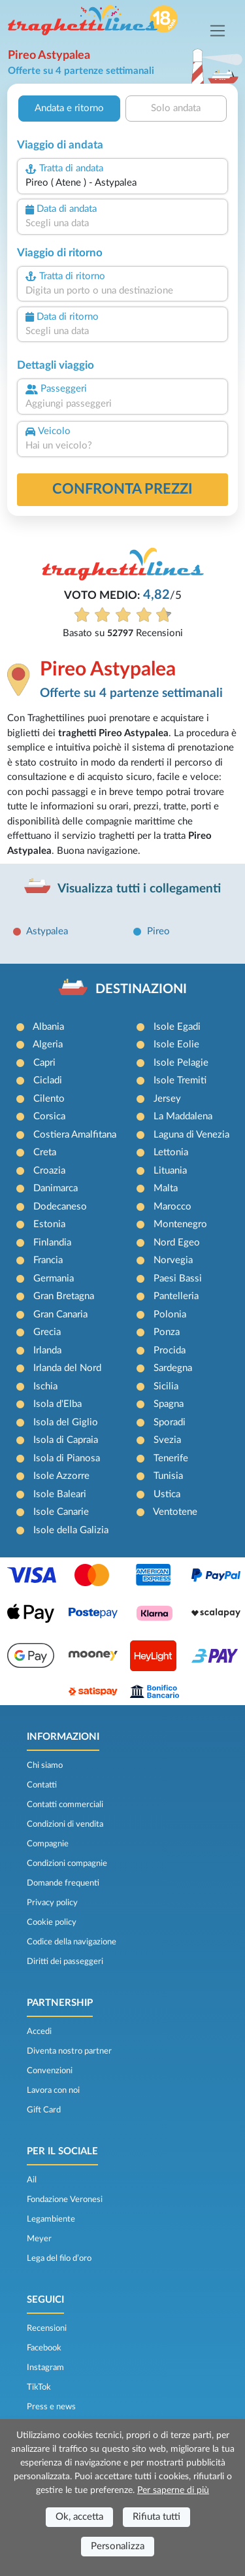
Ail (32, 2179)
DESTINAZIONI (141, 989)
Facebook (44, 2347)
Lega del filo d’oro (59, 2258)
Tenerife (171, 1458)
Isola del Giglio (65, 1422)
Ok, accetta (79, 2517)
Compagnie (48, 1843)
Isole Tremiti (180, 1080)
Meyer (39, 2238)
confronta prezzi (122, 489)
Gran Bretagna (63, 1296)
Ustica (167, 1494)
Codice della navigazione (71, 1941)
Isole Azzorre (61, 1476)
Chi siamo (45, 1765)
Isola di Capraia (65, 1440)
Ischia (45, 1386)
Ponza (167, 1332)
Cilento (49, 1099)
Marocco (172, 1207)
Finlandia (52, 1242)
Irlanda (47, 1350)
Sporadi (170, 1422)
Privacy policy (52, 1902)
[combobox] (122, 183)
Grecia (47, 1332)
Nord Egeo (177, 1242)
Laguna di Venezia (191, 1135)
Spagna (169, 1404)
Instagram (45, 2367)
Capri (44, 1063)
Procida (170, 1350)
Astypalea (47, 931)
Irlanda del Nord (67, 1368)
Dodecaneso (60, 1207)
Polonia (170, 1314)
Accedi (39, 2031)
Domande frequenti (63, 1883)
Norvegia (173, 1260)
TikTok (39, 2387)
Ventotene (175, 1512)
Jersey (167, 1099)
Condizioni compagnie (67, 1863)
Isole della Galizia (70, 1530)
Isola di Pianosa (66, 1458)
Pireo (158, 931)
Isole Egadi (177, 1027)
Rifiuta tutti (156, 2517)
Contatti (42, 1784)
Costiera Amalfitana (74, 1135)
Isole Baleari (59, 1494)
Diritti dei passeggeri (65, 1961)
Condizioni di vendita (65, 1824)
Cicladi (47, 1080)
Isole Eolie (176, 1044)
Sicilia (166, 1386)
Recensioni (47, 2328)
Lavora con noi (53, 2090)
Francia (48, 1260)
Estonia (49, 1224)
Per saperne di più (173, 2490)
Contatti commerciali (65, 1804)
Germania (53, 1278)
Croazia (49, 1171)
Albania (48, 1027)
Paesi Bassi (178, 1278)
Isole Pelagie (181, 1063)
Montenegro (180, 1224)
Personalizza (117, 2546)
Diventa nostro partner (69, 2051)
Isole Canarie (61, 1512)
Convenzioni (50, 2070)
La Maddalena (183, 1116)
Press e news (51, 2406)
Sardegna (173, 1368)
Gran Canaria (60, 1314)
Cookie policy (51, 1922)
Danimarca (55, 1188)
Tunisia (168, 1476)
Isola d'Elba (57, 1404)
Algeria (48, 1044)
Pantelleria (176, 1296)
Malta (166, 1188)
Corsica (49, 1116)
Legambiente (51, 2219)
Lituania (170, 1171)
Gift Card (44, 2109)
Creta (44, 1152)
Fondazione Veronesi (65, 2199)
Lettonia (171, 1152)
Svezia (167, 1440)
